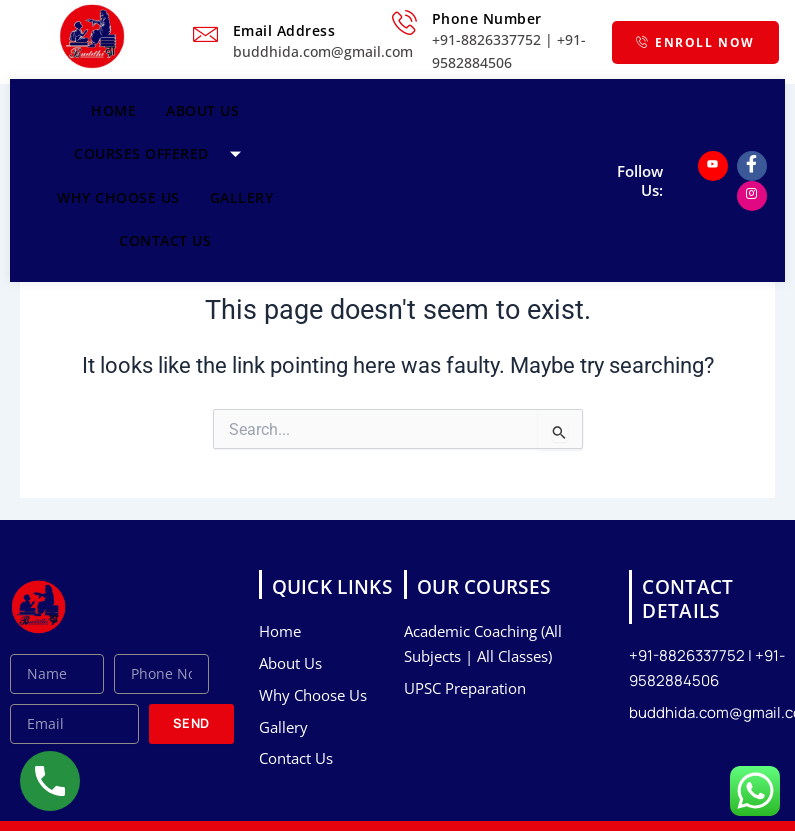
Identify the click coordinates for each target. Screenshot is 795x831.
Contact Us (165, 240)
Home (113, 110)
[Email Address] (205, 34)
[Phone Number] (404, 22)
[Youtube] (713, 166)
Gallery (242, 197)
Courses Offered (165, 153)
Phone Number (487, 18)
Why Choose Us (118, 197)
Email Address (284, 30)
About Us (202, 110)
